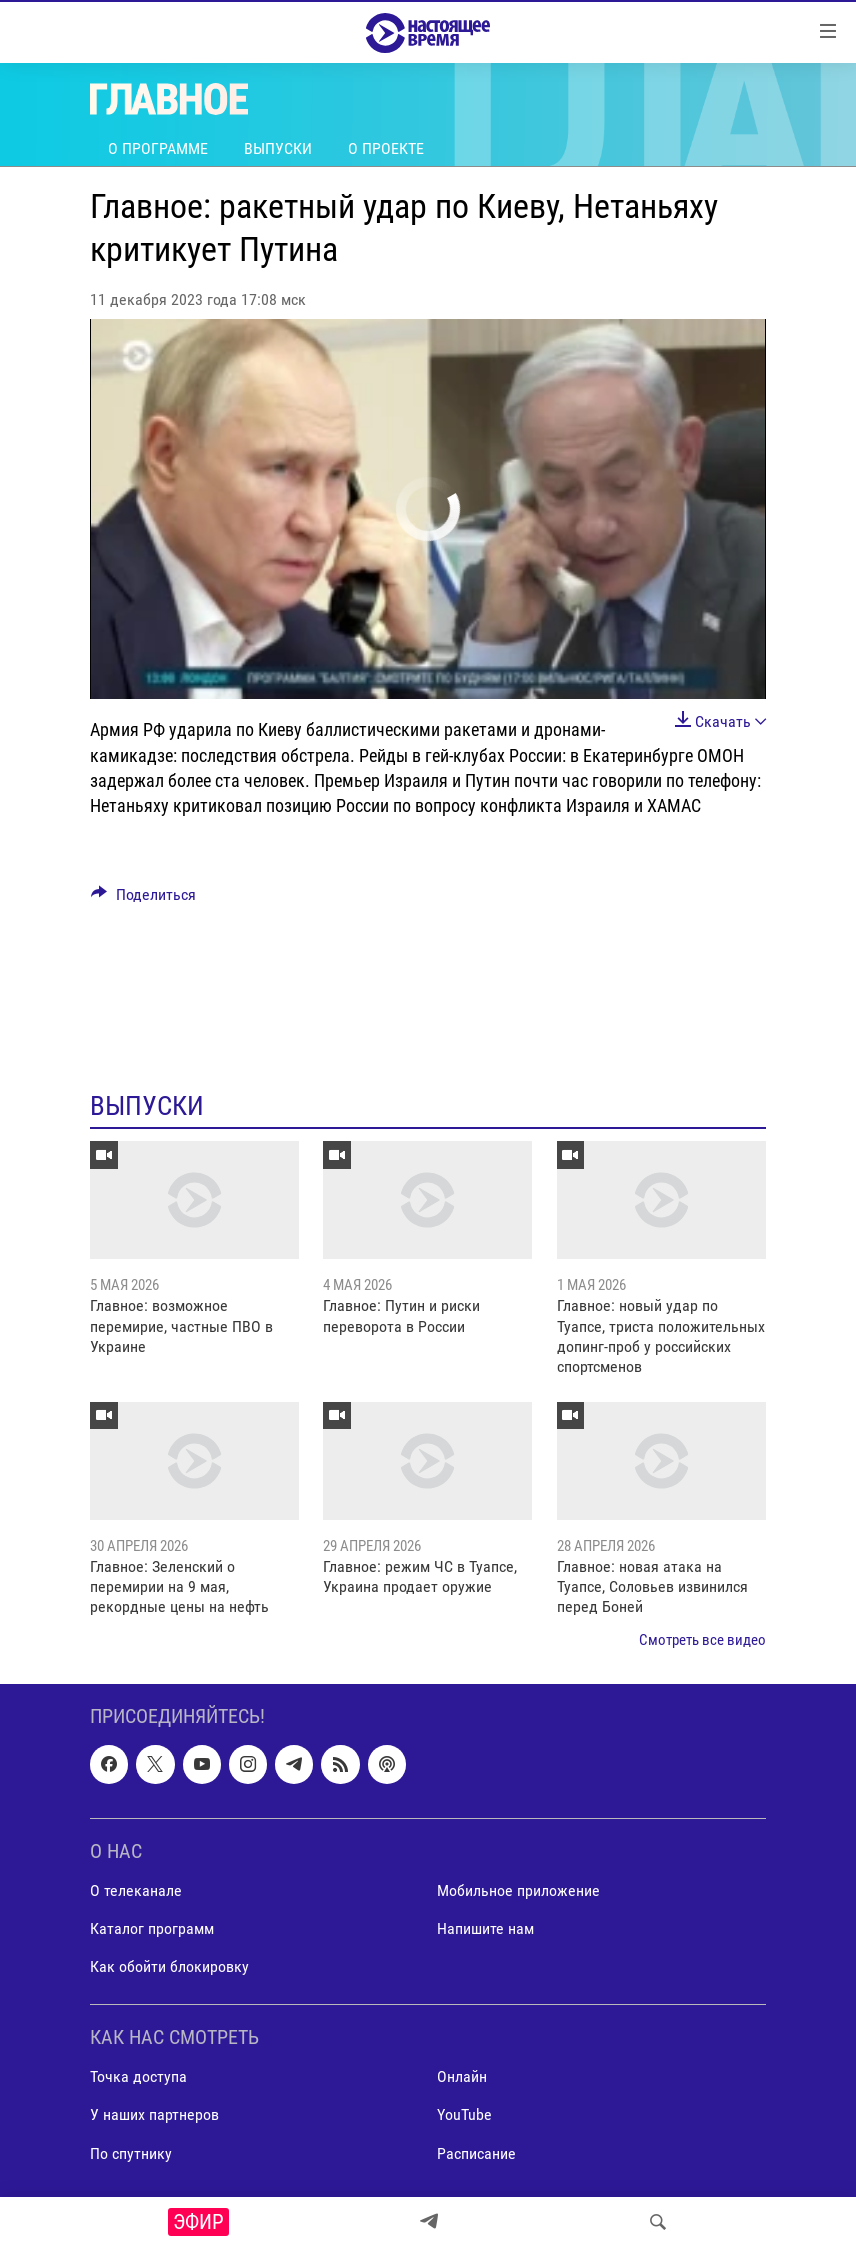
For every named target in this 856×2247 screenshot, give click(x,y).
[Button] (143, 899)
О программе (158, 148)
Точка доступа (138, 2077)
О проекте (386, 148)
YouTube (464, 2115)
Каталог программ (152, 1928)
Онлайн (462, 2077)
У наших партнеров (154, 2115)
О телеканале (136, 1890)
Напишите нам (485, 1928)
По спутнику (131, 2153)
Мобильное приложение (518, 1890)
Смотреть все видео (702, 1640)
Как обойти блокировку (169, 1966)
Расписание (476, 2153)
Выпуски (278, 148)
